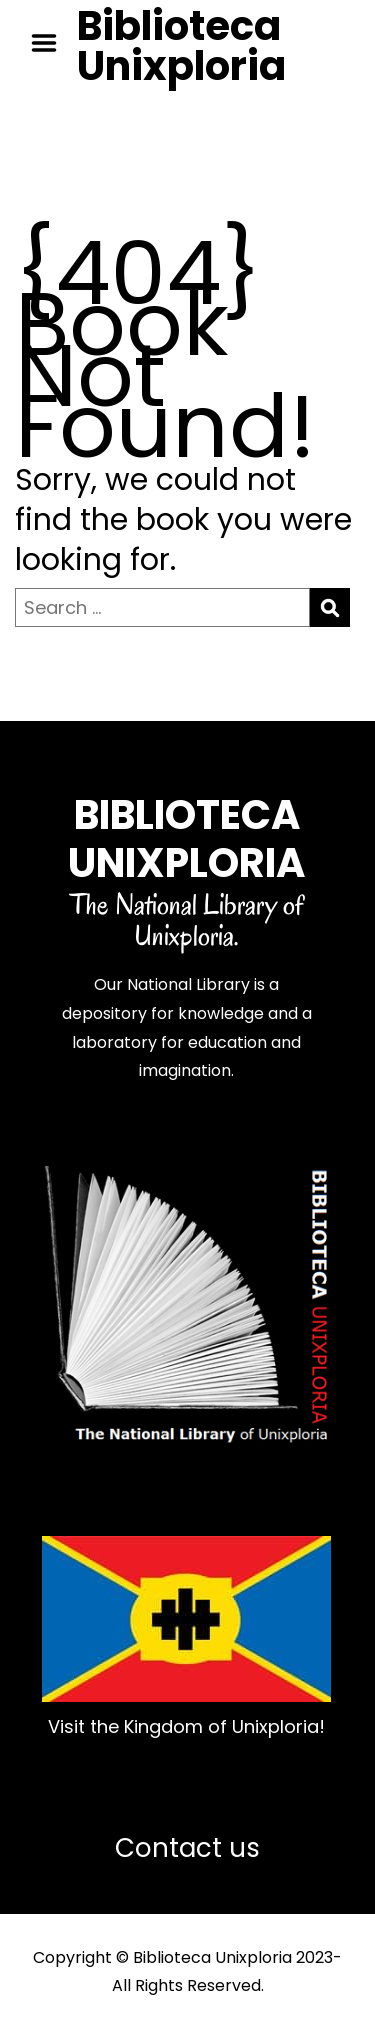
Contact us (187, 1848)
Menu (51, 43)
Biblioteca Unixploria (181, 46)
